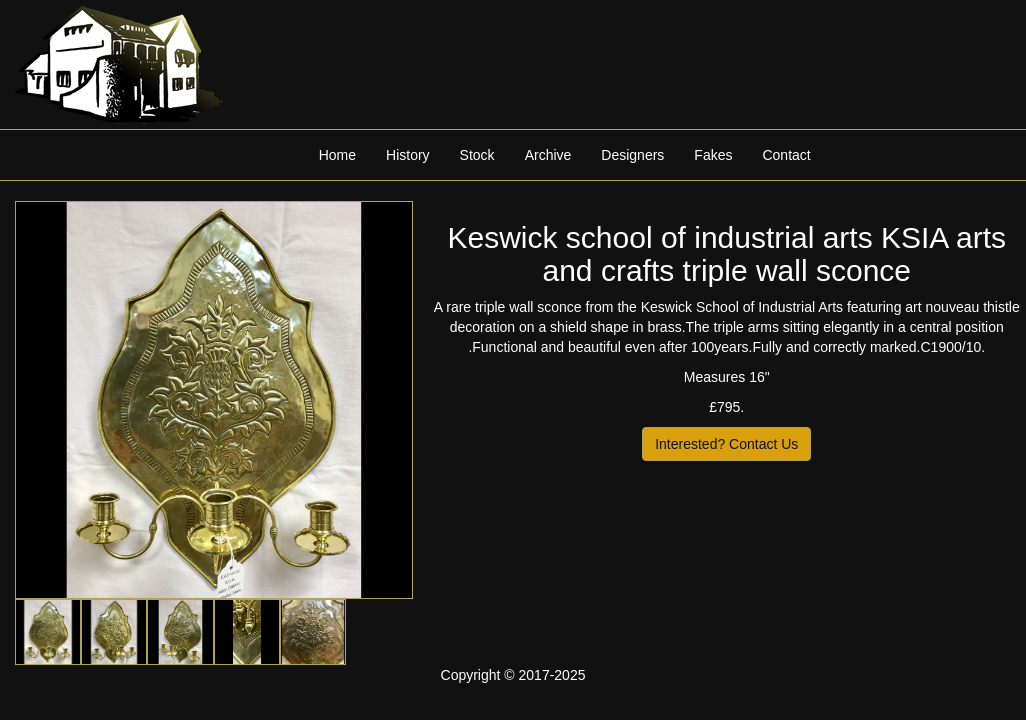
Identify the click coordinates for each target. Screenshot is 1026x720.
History (408, 155)
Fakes (713, 155)
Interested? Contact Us (726, 444)
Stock (477, 155)
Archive (548, 155)
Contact (786, 155)
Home (337, 155)
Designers (632, 155)
